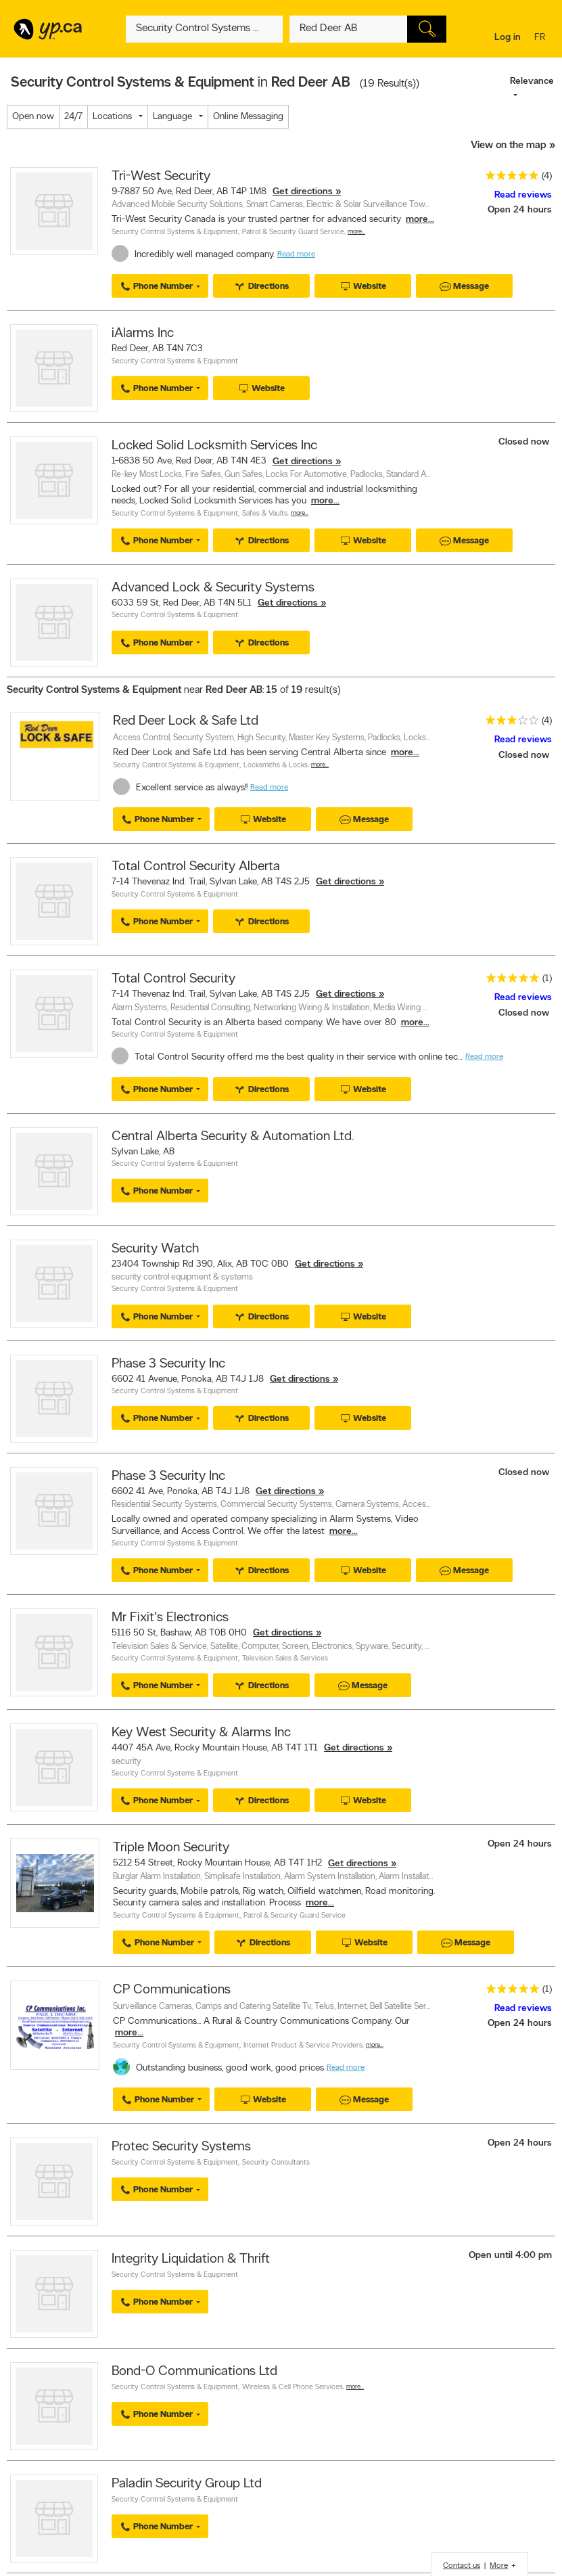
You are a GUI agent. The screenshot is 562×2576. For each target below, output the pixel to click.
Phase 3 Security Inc (168, 1364)
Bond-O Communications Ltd (194, 2371)
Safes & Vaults (264, 514)
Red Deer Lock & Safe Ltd (185, 721)
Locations (112, 117)
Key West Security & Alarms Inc (201, 1733)
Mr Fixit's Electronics (170, 1618)
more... (420, 219)
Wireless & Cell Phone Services (292, 2387)
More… (356, 231)
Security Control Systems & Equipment (175, 232)
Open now (33, 117)
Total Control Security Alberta (196, 867)
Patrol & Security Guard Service (293, 232)
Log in (507, 37)
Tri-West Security (161, 176)
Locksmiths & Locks (275, 765)
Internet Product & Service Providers (302, 2046)
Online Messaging (248, 117)
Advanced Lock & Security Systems (213, 588)
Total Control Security (173, 979)
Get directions (303, 192)
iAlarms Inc (143, 333)
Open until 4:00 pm (510, 2256)
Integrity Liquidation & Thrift (191, 2259)
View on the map (508, 146)
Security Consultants (276, 2163)
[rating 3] (508, 723)
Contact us (461, 2566)
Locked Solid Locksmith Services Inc (214, 446)
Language (172, 117)
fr (541, 38)
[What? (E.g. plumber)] (204, 29)
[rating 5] (508, 178)
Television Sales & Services (285, 1659)
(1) (547, 979)
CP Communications (172, 1990)
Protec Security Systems (181, 2147)
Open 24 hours (520, 210)
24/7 (73, 117)
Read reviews (523, 195)
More (499, 2566)
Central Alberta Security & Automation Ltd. (233, 1137)
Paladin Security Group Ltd (187, 2484)
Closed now (525, 442)
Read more (296, 254)
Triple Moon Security (171, 1848)
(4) (547, 176)
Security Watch (155, 1249)
